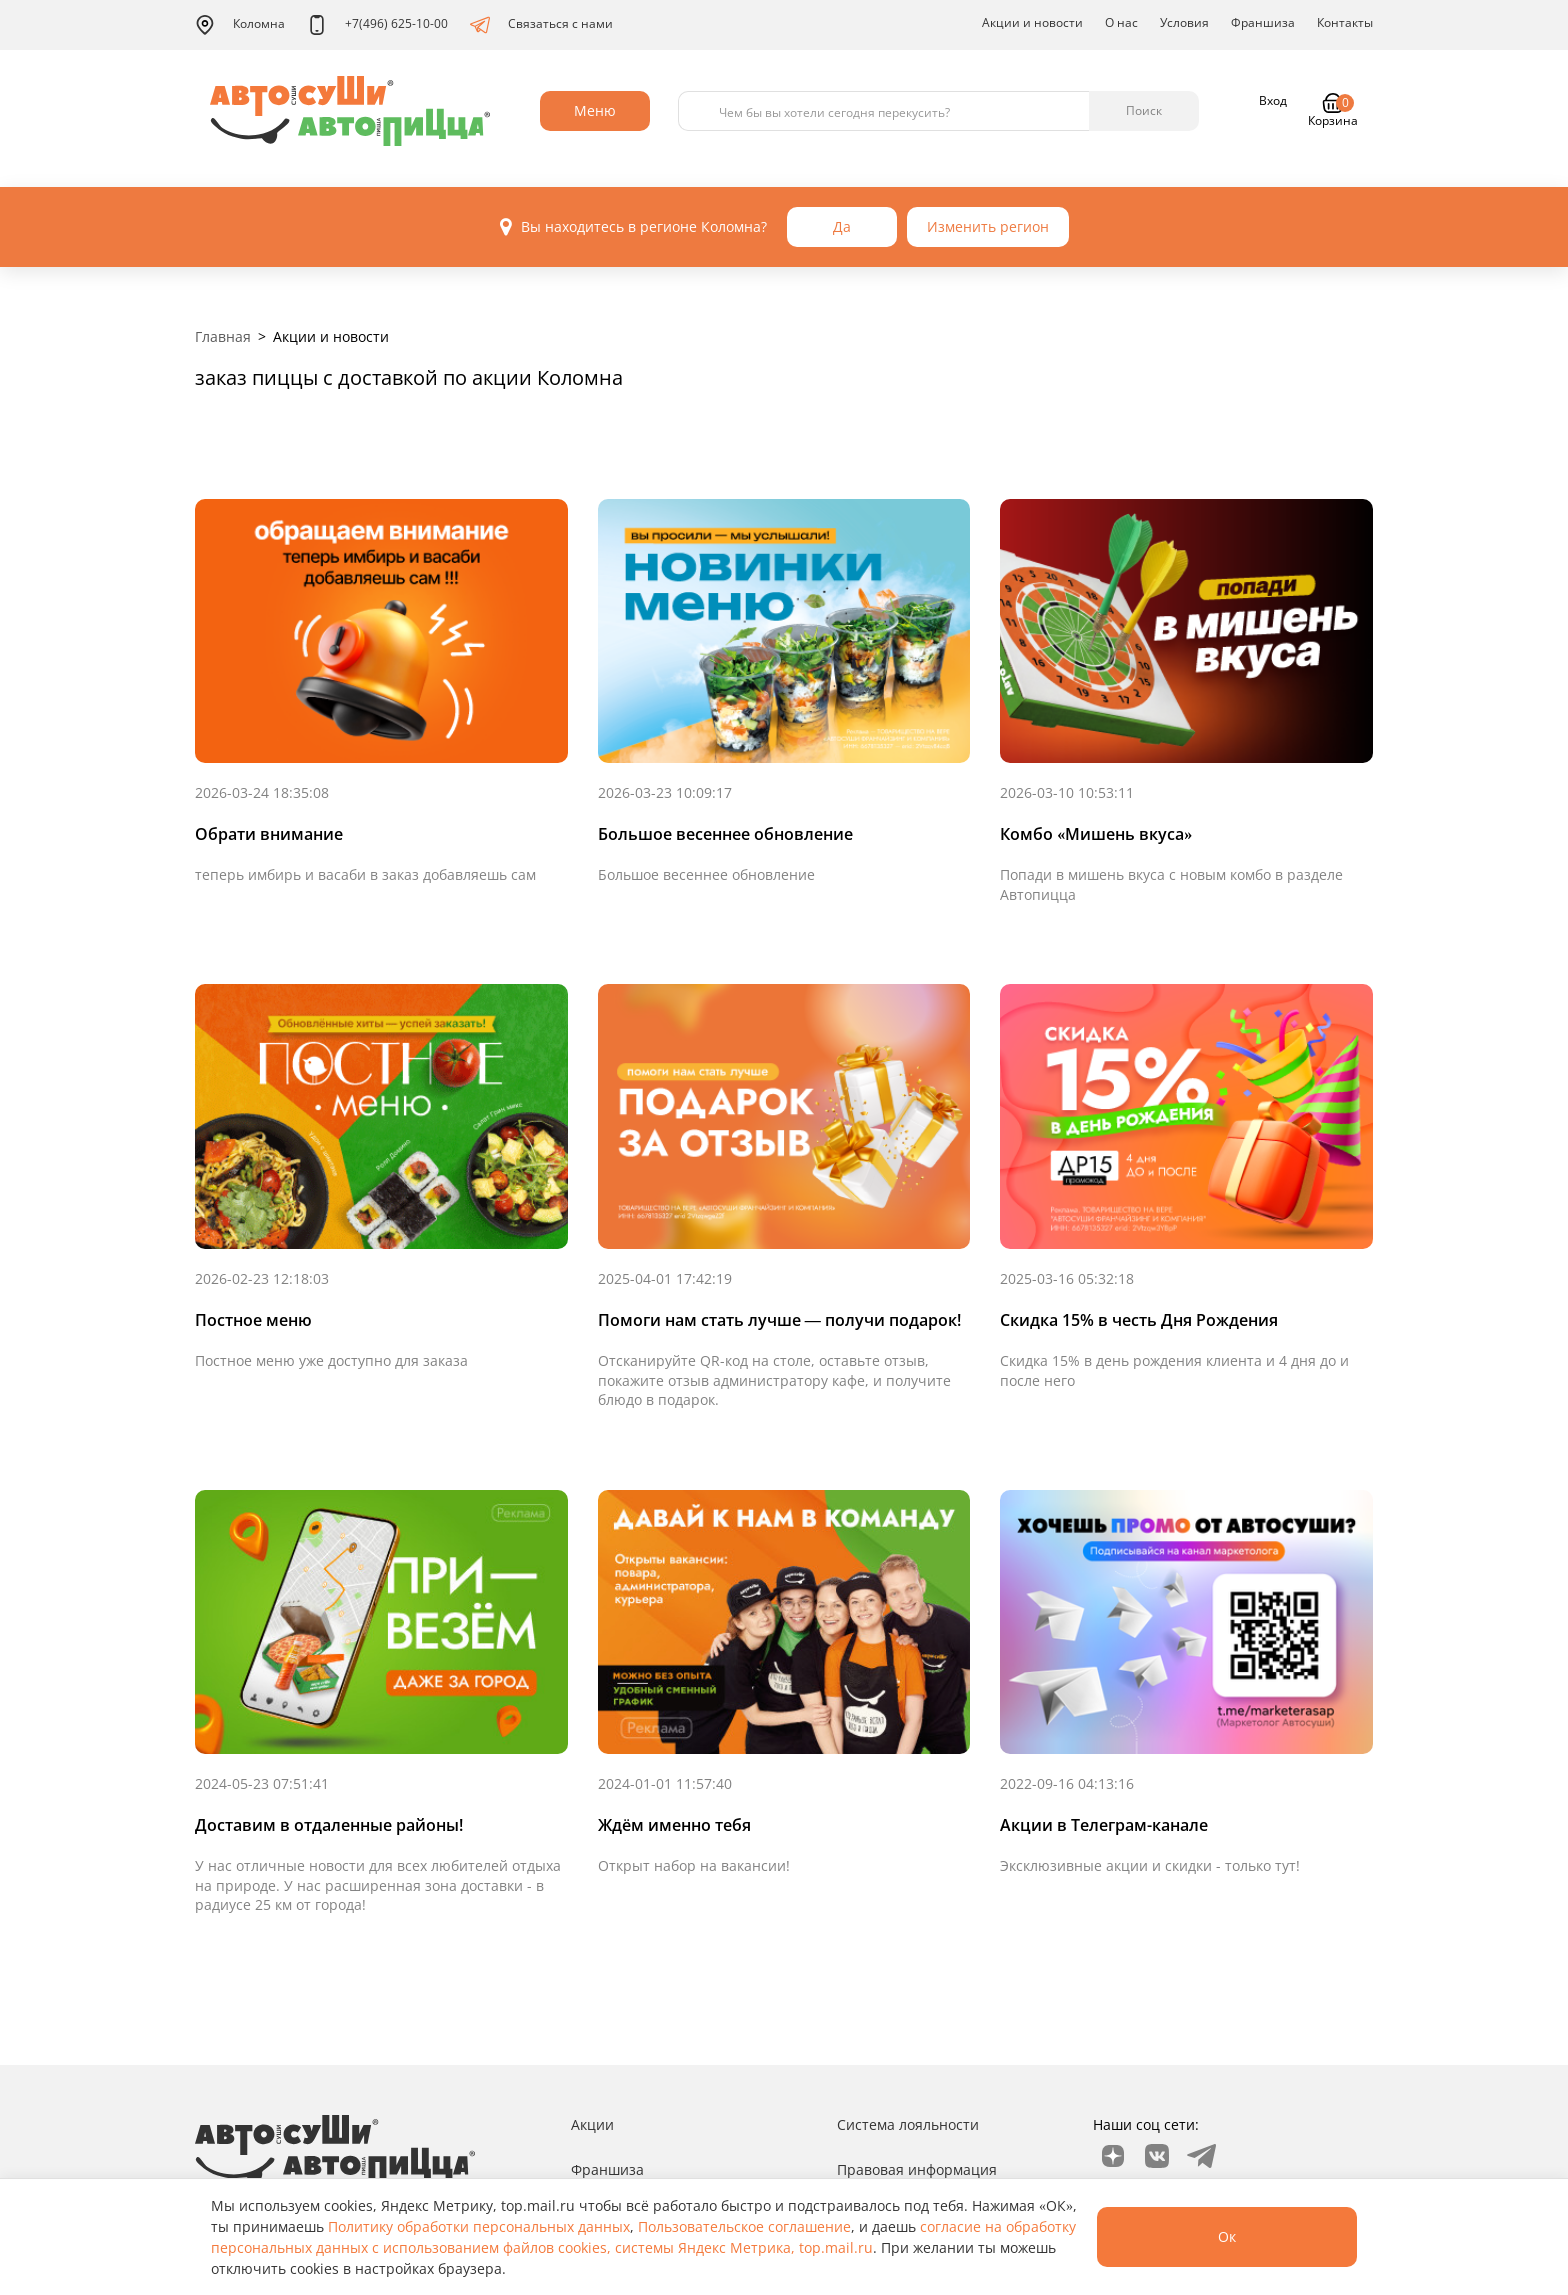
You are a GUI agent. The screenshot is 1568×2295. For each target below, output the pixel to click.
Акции (592, 2124)
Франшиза (1263, 22)
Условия (1184, 22)
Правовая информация (917, 2169)
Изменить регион (988, 226)
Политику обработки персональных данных (479, 2226)
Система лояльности (908, 2124)
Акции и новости (1032, 22)
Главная (223, 336)
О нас (1121, 22)
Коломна (240, 25)
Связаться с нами (541, 25)
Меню (595, 110)
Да (842, 226)
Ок (1227, 2236)
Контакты (1345, 22)
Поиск (1144, 110)
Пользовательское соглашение (744, 2226)
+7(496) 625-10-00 (377, 25)
